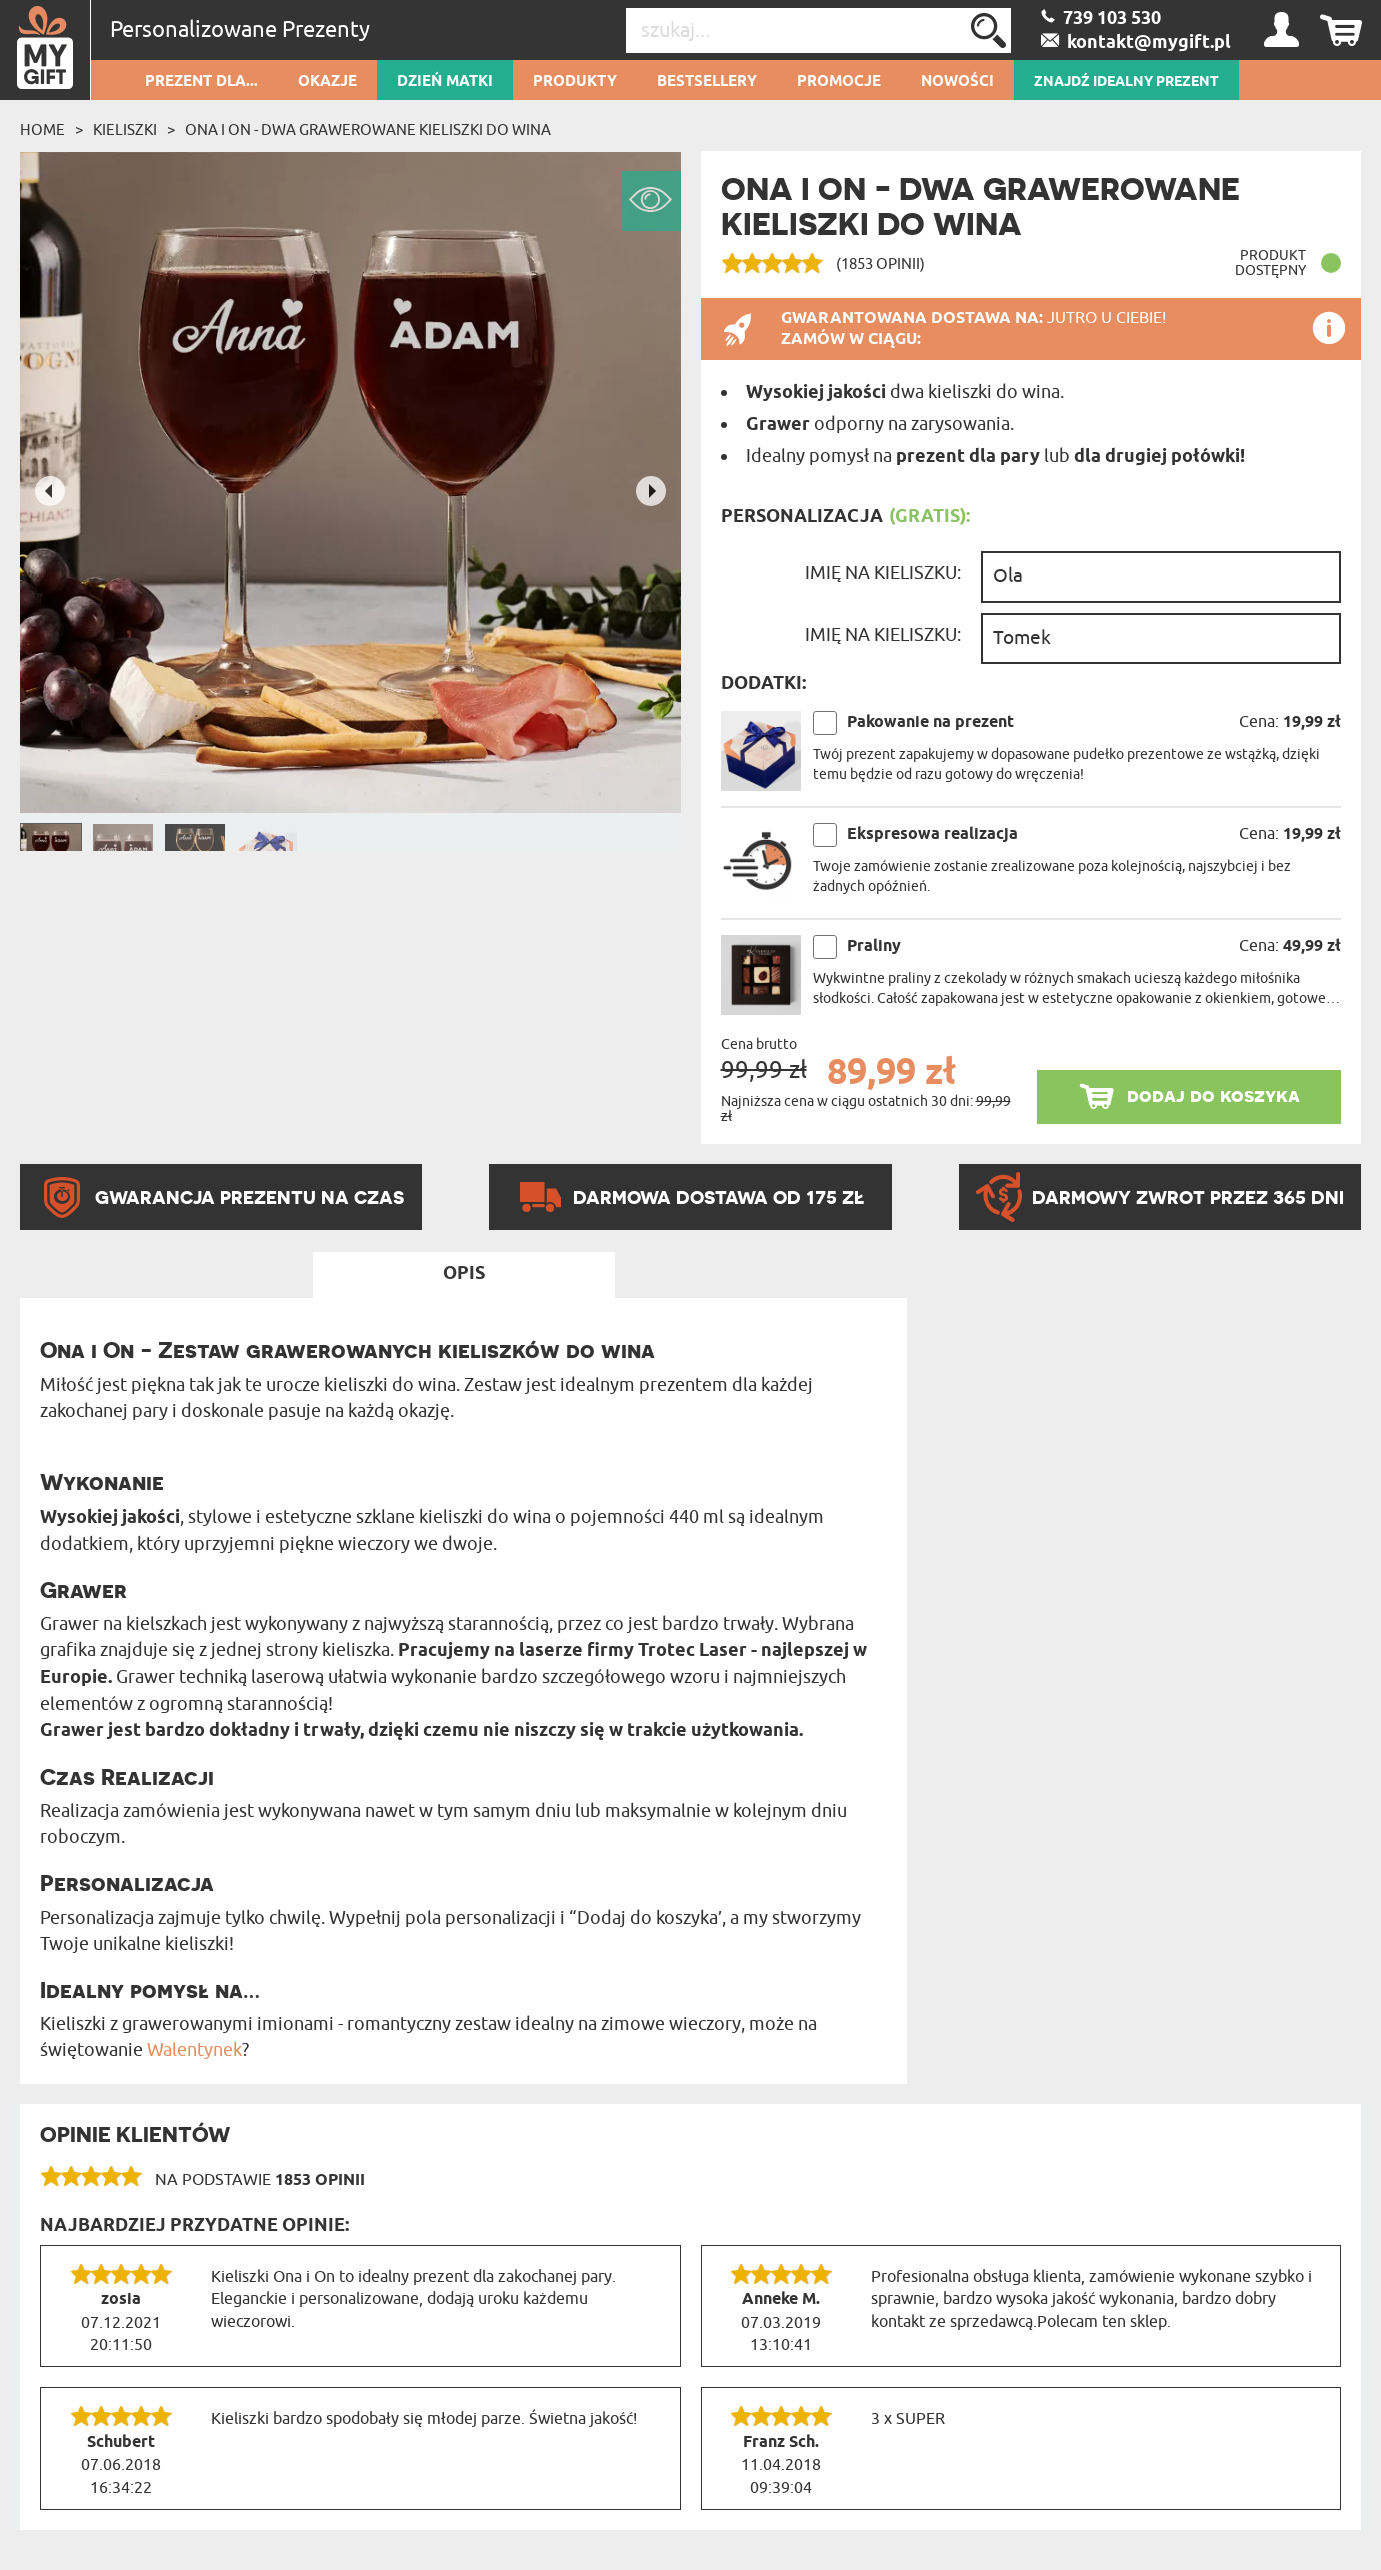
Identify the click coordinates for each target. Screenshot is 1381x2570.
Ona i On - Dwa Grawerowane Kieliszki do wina (368, 130)
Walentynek (194, 2050)
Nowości (957, 82)
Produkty (575, 82)
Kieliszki (125, 130)
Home (42, 130)
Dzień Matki (445, 82)
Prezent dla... (201, 82)
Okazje (327, 82)
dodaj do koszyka (1213, 1095)
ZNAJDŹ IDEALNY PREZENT (1126, 82)
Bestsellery (707, 82)
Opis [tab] (464, 1274)
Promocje (839, 82)
